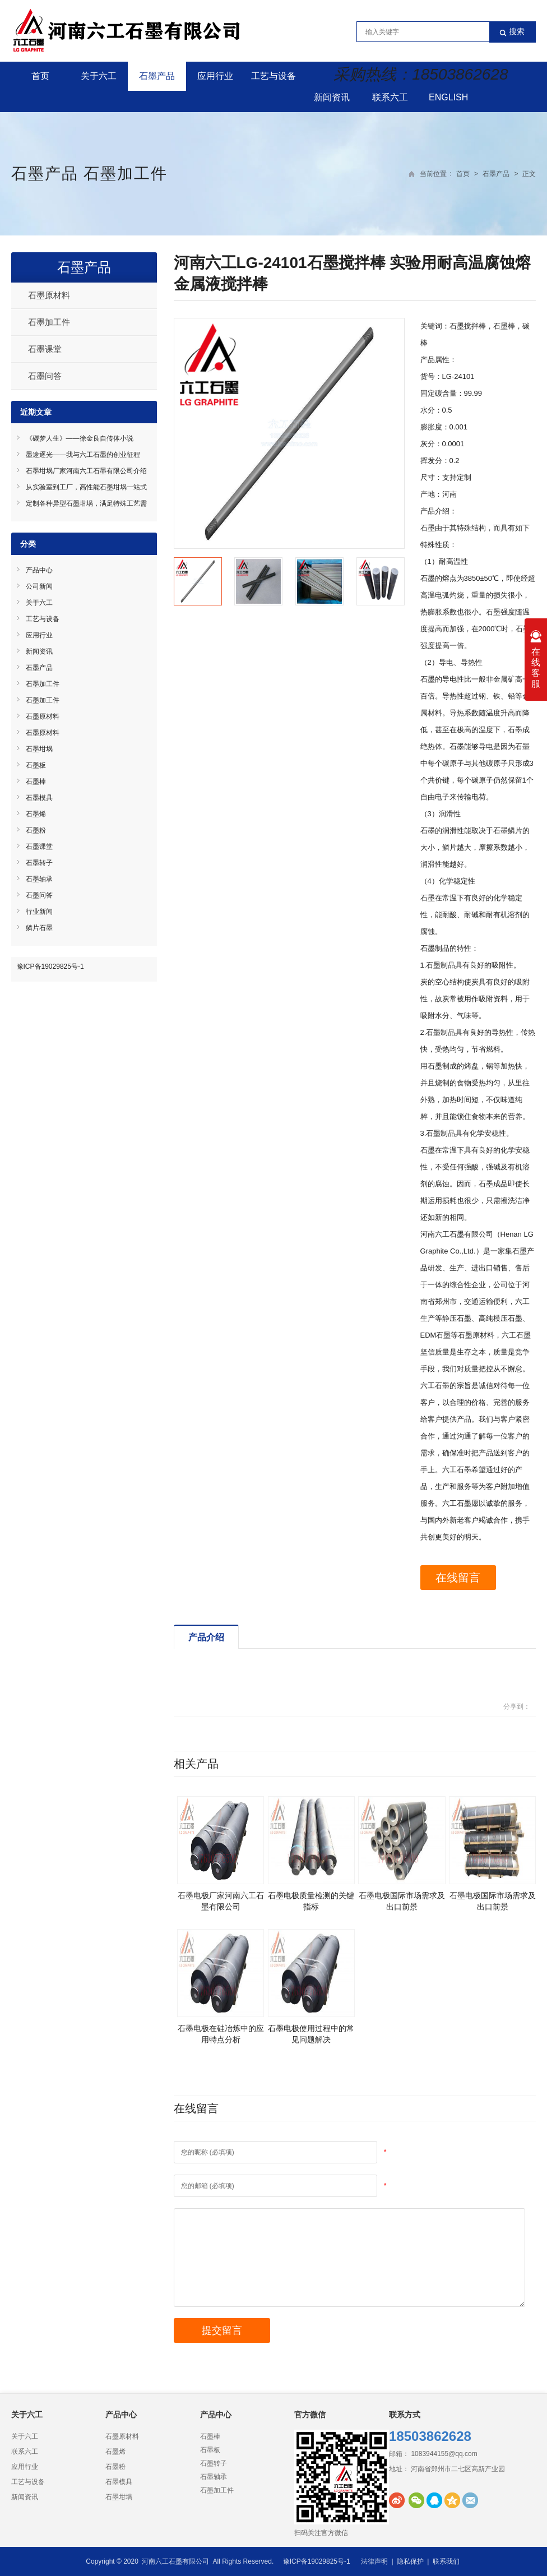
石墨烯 (36, 814)
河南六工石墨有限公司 (175, 2561)
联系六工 (390, 97)
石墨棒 (36, 781)
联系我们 (446, 2561)
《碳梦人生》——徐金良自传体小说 (79, 438)
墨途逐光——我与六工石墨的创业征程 (83, 455)
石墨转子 (39, 863)
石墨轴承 (39, 879)
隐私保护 (410, 2561)
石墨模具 (39, 798)
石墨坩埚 (39, 749)
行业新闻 (39, 911)
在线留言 (459, 1577)
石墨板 (36, 765)
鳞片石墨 (39, 928)
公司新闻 (39, 586)
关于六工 (99, 76)
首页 (40, 76)
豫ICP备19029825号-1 (50, 966)
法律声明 (374, 2561)
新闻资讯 (332, 97)
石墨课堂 (45, 349)
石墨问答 (45, 376)
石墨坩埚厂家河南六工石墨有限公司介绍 (86, 471)
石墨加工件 (126, 173)
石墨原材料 (49, 295)
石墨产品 (157, 76)
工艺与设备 (273, 76)
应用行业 (215, 76)
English (448, 97)
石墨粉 (36, 830)
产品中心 (39, 570)
